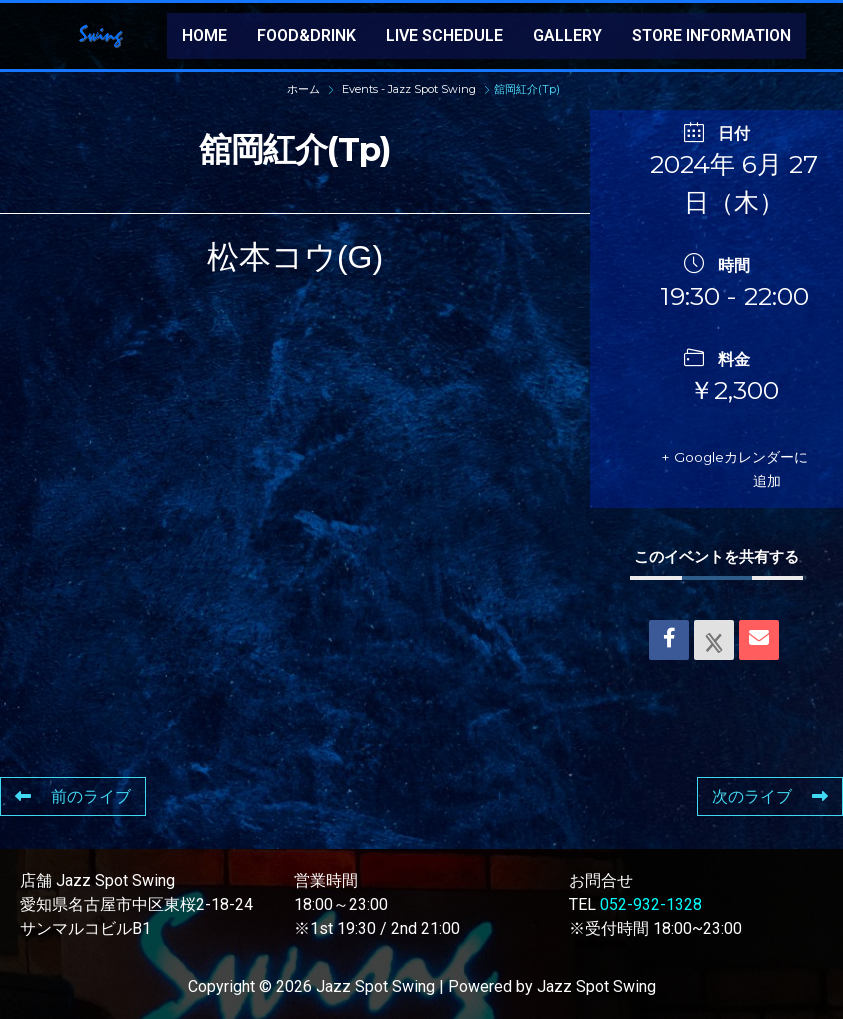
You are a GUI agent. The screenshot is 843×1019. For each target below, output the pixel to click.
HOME (204, 35)
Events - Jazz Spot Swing (409, 89)
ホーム (305, 89)
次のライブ (770, 796)
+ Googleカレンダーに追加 (736, 468)
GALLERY (567, 35)
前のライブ (73, 796)
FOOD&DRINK (306, 35)
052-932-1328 (651, 904)
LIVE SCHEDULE (444, 35)
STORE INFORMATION (711, 35)
